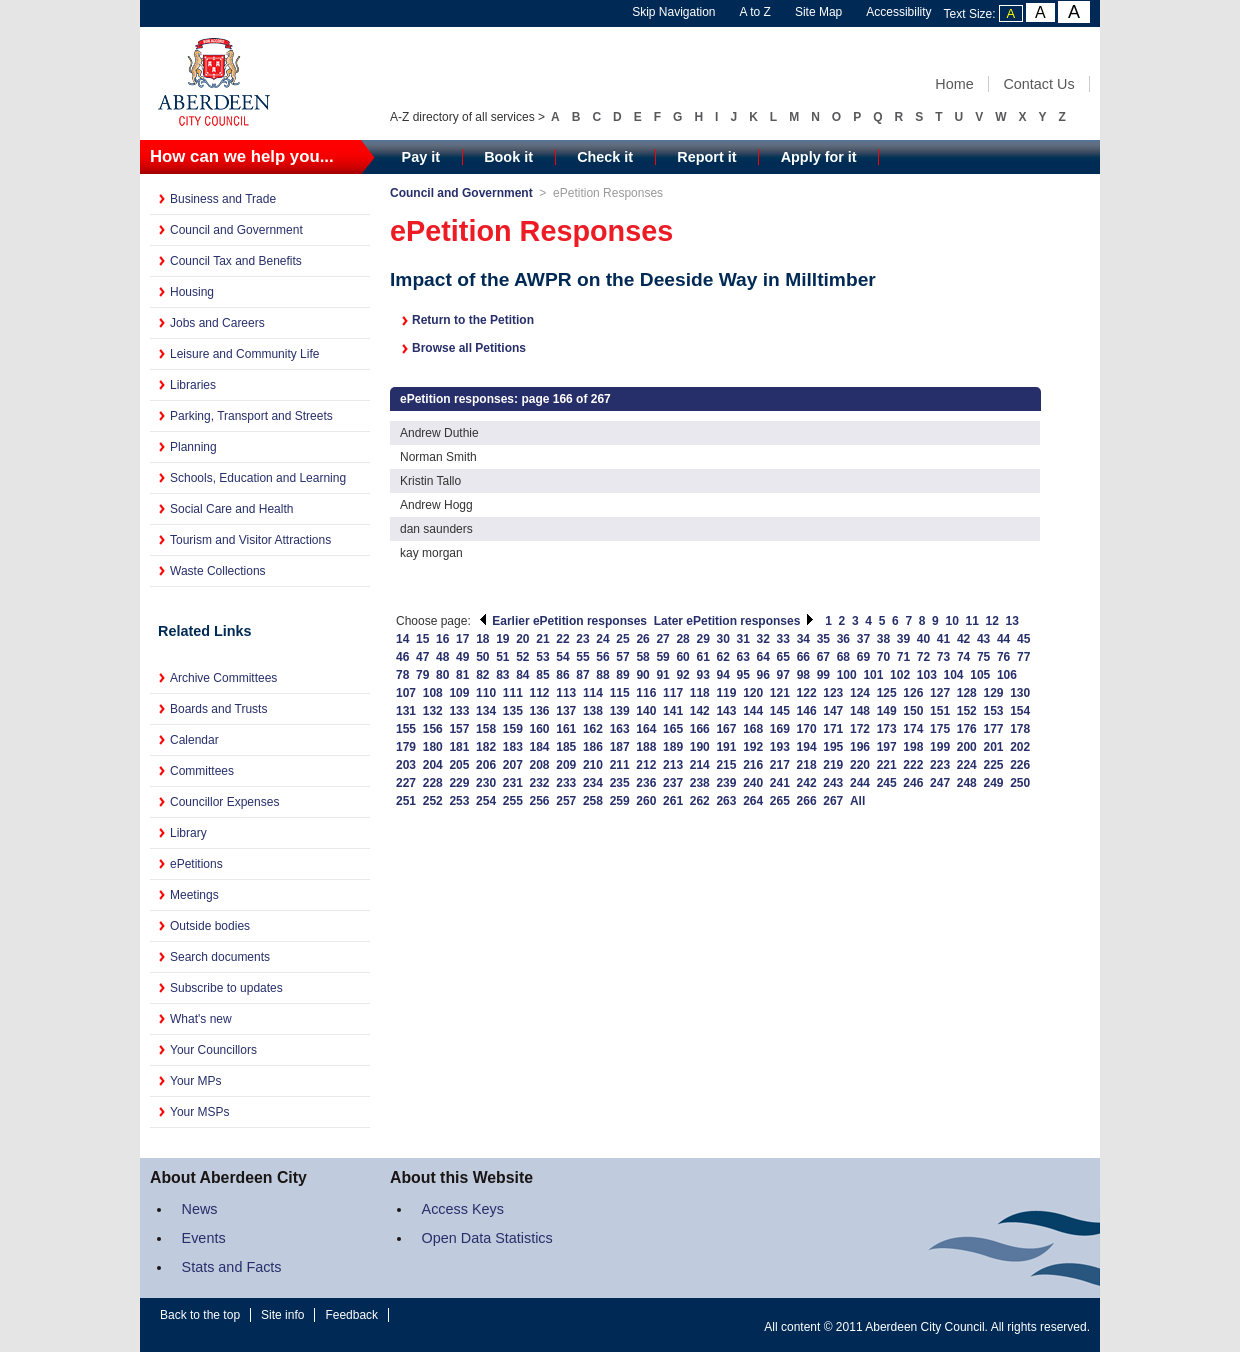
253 (459, 801)
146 (807, 711)
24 (602, 639)
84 (522, 675)
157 (459, 729)
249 (993, 783)
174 (913, 729)
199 (940, 747)
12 (992, 621)
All (857, 801)
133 (459, 711)
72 (923, 657)
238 (700, 783)
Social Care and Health (231, 509)
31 (743, 639)
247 (940, 783)
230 (486, 783)
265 (780, 801)
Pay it (421, 157)
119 (726, 693)
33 (783, 639)
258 (593, 801)
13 (1012, 621)
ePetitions (196, 864)
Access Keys (463, 1209)
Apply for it (819, 157)
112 (540, 693)
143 (726, 711)
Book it (508, 157)
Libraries (193, 385)
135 (513, 711)
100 (847, 675)
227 (406, 783)
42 (963, 639)
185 (566, 747)
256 (540, 801)
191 (726, 747)
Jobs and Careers (217, 323)
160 (540, 729)
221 (887, 765)
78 (402, 675)
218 (807, 765)
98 (803, 675)
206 (486, 765)
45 (1023, 639)
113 (566, 693)
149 (887, 711)
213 (673, 765)
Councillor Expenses (224, 802)
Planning (193, 447)
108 (433, 693)
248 (967, 783)
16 (442, 639)
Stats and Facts (232, 1267)
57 (622, 657)
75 (983, 657)
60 (682, 657)
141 (673, 711)
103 (927, 675)
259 (620, 801)
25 (622, 639)
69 (863, 657)
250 (1020, 783)
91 (662, 675)
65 (783, 657)
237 (673, 783)
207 (513, 765)
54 (562, 657)
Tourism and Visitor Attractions (250, 540)
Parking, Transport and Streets (251, 416)
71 (903, 657)
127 (940, 693)
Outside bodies (210, 926)
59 (662, 657)
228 (433, 783)
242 (807, 783)
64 (763, 657)
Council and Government (236, 230)
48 (442, 657)
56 (602, 657)
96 (763, 675)
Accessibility (898, 12)
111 (513, 693)
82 (482, 675)
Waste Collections (218, 571)
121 (780, 693)
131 (406, 711)
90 (642, 675)
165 (673, 729)
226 (1020, 765)
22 (562, 639)
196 (860, 747)
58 (642, 657)
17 (462, 639)
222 (913, 765)
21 (542, 639)
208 (540, 765)
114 (593, 693)
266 (807, 801)
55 (582, 657)
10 (951, 621)
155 (406, 729)
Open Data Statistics (487, 1238)
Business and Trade (223, 199)
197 (887, 747)
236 (646, 783)
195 (833, 747)
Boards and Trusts (218, 709)
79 (422, 675)
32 (763, 639)
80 (442, 675)
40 (923, 639)
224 (967, 765)
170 (807, 729)
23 (582, 639)
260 (646, 801)
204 (433, 765)
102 (900, 675)
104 (954, 675)
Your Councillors (213, 1050)
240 (753, 783)
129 (993, 693)
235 (620, 783)
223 (940, 765)
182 (486, 747)
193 (780, 747)
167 (726, 729)
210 (593, 765)
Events (204, 1238)
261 (673, 801)
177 (993, 729)
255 (513, 801)
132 (433, 711)
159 (513, 729)
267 (833, 801)
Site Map (818, 12)
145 (780, 711)
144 (753, 711)
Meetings (194, 895)
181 (459, 747)
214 (700, 765)
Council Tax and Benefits (236, 261)
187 (620, 747)
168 (753, 729)
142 (700, 711)
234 (593, 783)
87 (582, 675)
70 (883, 657)
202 (1020, 747)
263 (726, 801)
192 (753, 747)
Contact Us (1038, 84)
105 (980, 675)
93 (702, 675)
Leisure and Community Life (244, 354)
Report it (706, 157)
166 (700, 729)
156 (433, 729)
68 (843, 657)
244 (860, 783)
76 (1003, 657)
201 (993, 747)
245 (887, 783)
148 (860, 711)
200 (967, 747)
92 (682, 675)
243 (833, 783)
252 (433, 801)
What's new (201, 1019)
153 (993, 711)
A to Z (755, 12)
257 (566, 801)
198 (913, 747)
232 (540, 783)
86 (562, 675)
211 (620, 765)
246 (913, 783)
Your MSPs (200, 1112)
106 (1007, 675)
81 (462, 675)
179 (406, 747)
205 (459, 765)
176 (967, 729)
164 (646, 729)
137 (566, 711)
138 (593, 711)
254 (486, 801)
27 (662, 639)
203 (406, 765)
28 (682, 639)
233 (566, 783)
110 (486, 693)
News (200, 1209)
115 (620, 693)
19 (502, 639)
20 (522, 639)
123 (833, 693)
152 (967, 711)
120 (753, 693)
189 (673, 747)
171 (833, 729)
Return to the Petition (473, 320)
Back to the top (200, 1315)
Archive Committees (223, 678)
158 (486, 729)
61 (702, 657)
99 (823, 675)
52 (522, 657)
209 (566, 765)
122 (807, 693)
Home (954, 84)
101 (873, 675)
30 (723, 639)
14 (402, 639)
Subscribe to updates (226, 988)
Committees (202, 771)
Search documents (220, 957)
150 (913, 711)
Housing (192, 292)
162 (593, 729)
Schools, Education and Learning (258, 478)
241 (780, 783)
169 (780, 729)
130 (1020, 693)
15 (422, 639)
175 (940, 729)
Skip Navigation (673, 12)
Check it (605, 157)
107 (406, 693)
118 (700, 693)
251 (406, 801)
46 (402, 657)
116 (646, 693)
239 (726, 783)
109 (459, 693)
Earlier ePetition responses (562, 621)
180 (433, 747)
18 (482, 639)
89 (622, 675)
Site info (282, 1315)
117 (673, 693)
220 (860, 765)
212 (646, 765)
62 (723, 657)
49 (462, 657)
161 (566, 729)
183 (513, 747)
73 (943, 657)
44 (1003, 639)
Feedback (351, 1315)
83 (502, 675)
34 (803, 639)
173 (887, 729)
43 (983, 639)
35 (823, 639)
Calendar (194, 740)
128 (967, 693)
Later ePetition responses (734, 621)
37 (863, 639)
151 (940, 711)
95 (743, 675)
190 (700, 747)
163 (620, 729)
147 (833, 711)
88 (602, 675)
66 (803, 657)
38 (883, 639)
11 (972, 621)
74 (963, 657)
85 (542, 675)
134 (486, 711)
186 (593, 747)
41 (943, 639)
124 (860, 693)
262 (700, 801)
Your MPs (196, 1081)
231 (513, 783)
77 (1023, 657)
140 (646, 711)
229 (459, 783)
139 (620, 711)
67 (823, 657)
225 (993, 765)
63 (743, 657)
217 (780, 765)
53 (542, 657)
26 (642, 639)
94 (723, 675)
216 (753, 765)
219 (833, 765)
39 (903, 639)
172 (860, 729)
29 (702, 639)
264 (753, 801)
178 (1020, 729)
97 (783, 675)
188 (646, 747)
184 (540, 747)
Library (188, 833)
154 (1020, 711)
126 (913, 693)
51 (502, 657)
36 (843, 639)
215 (726, 765)
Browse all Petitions (469, 348)
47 (422, 657)
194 (807, 747)
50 (482, 657)
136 (540, 711)
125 (887, 693)
